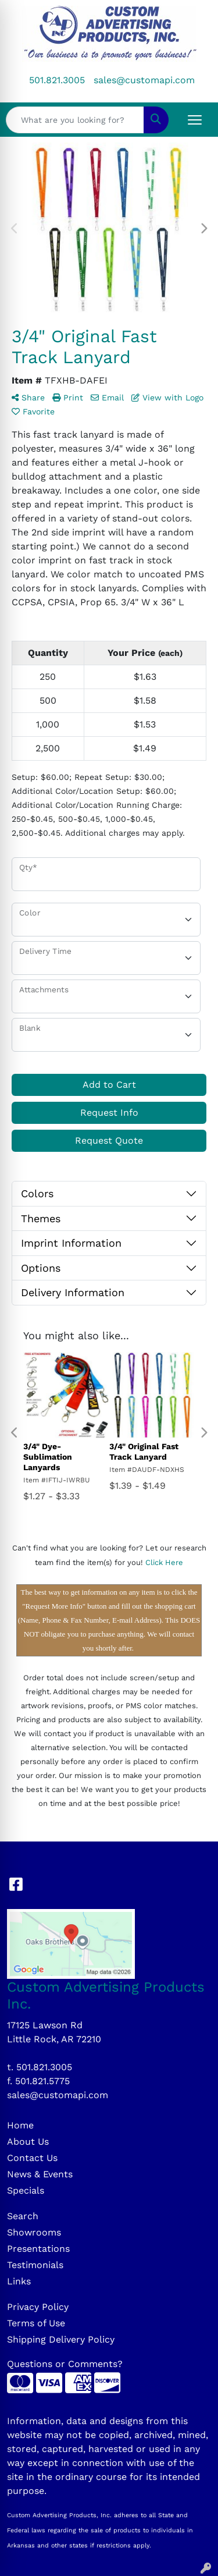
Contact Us (32, 2157)
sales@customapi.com (144, 80)
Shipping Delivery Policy (61, 2339)
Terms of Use (36, 2323)
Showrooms (34, 2232)
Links (19, 2281)
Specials (25, 2190)
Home (20, 2125)
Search (22, 2216)
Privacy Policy (38, 2306)
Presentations (38, 2248)
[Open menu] (194, 120)
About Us (28, 2141)
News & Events (40, 2174)
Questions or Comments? (65, 2363)
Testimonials (35, 2264)
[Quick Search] (75, 120)
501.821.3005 (57, 80)
